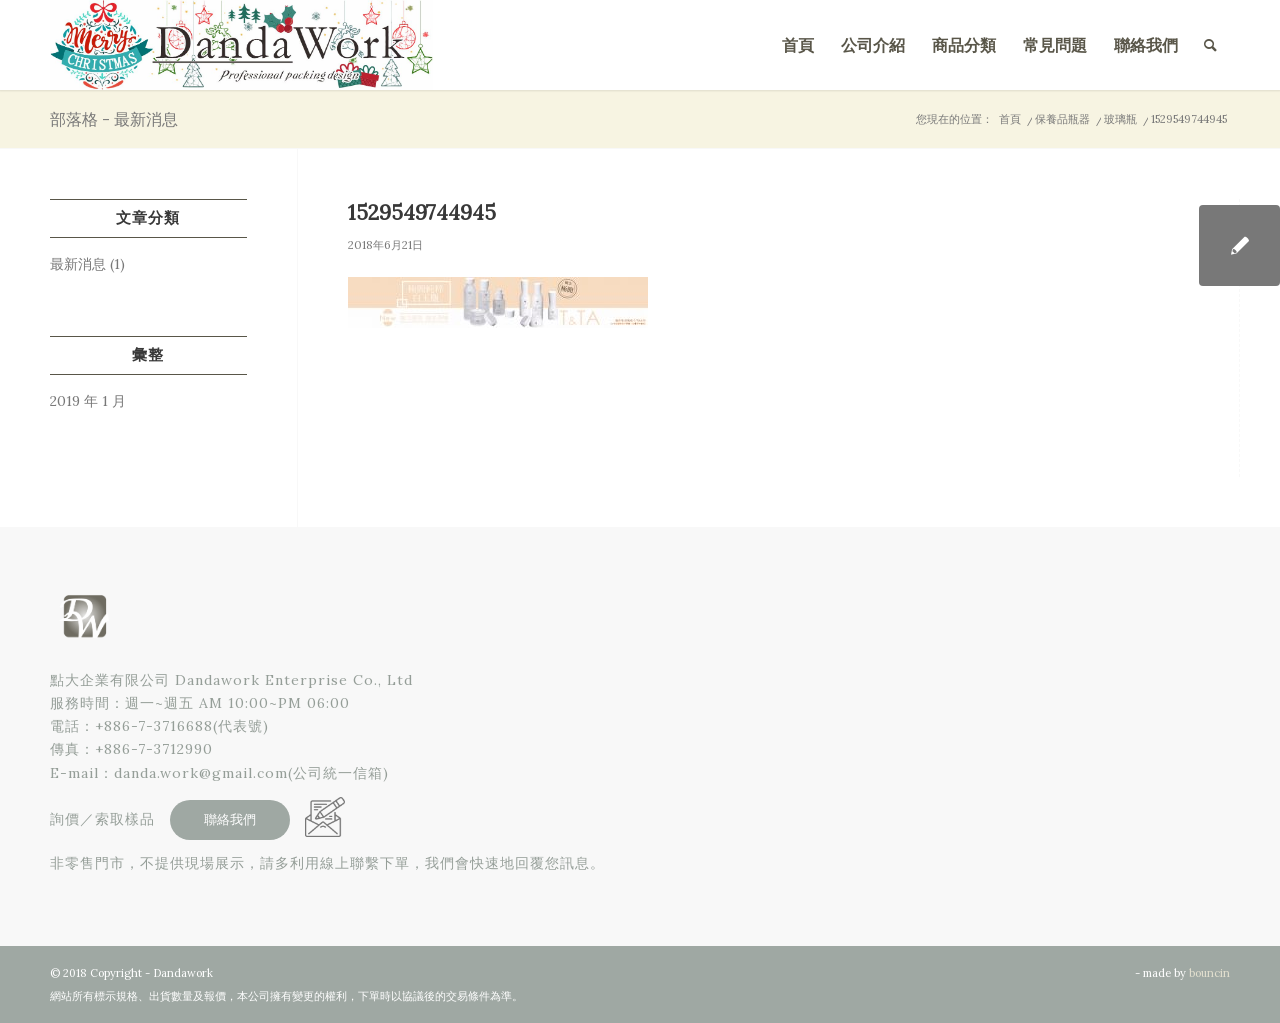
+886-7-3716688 (154, 726)
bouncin (1209, 973)
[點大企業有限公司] (241, 45)
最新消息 (78, 264)
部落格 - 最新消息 (114, 119)
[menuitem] (798, 45)
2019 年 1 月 (88, 401)
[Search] (1210, 45)
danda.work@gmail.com (201, 773)
